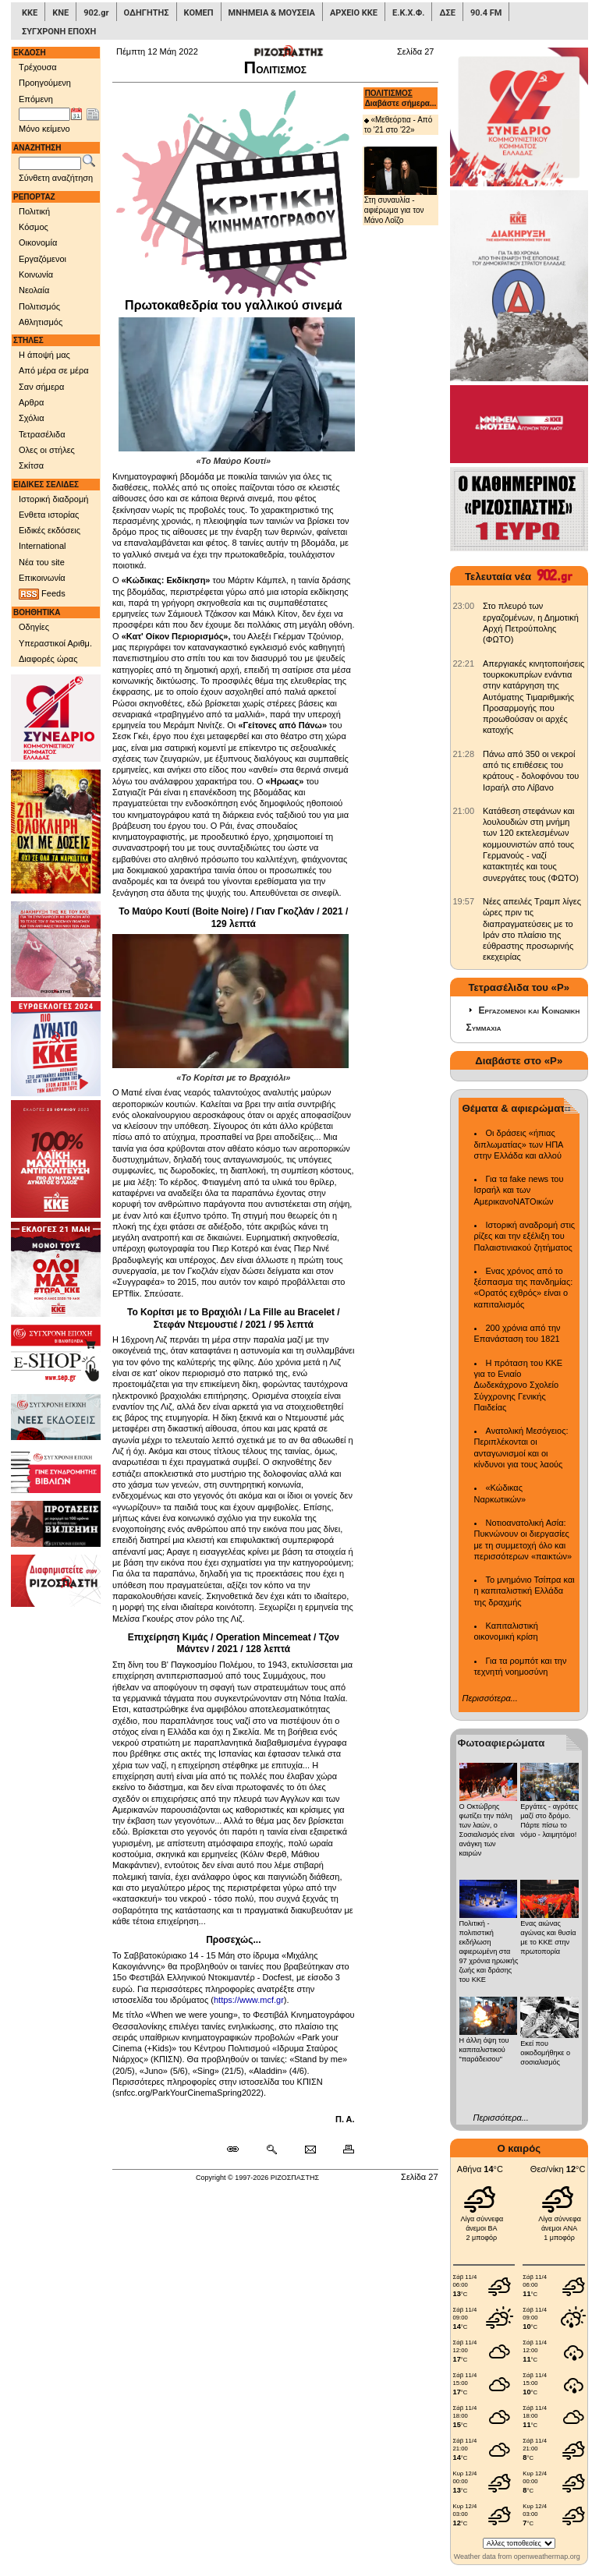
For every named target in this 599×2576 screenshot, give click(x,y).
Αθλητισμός (40, 322)
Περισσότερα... (490, 1698)
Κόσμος (33, 227)
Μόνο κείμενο (44, 128)
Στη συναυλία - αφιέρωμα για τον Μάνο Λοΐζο (400, 186)
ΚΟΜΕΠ (199, 13)
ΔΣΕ (447, 13)
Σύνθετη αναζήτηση (56, 177)
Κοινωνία (36, 274)
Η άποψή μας (44, 354)
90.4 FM (486, 13)
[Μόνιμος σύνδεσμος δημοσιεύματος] (239, 2149)
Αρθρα (31, 402)
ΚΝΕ (60, 13)
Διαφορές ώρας (48, 658)
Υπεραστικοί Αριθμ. (55, 643)
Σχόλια (31, 418)
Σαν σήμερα (41, 386)
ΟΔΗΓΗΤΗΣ (146, 13)
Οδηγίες (34, 627)
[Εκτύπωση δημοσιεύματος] (342, 2149)
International (42, 545)
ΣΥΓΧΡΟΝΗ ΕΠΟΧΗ (59, 32)
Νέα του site (42, 562)
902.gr (95, 13)
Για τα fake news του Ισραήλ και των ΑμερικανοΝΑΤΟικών (519, 1190)
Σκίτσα (31, 465)
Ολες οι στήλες (47, 450)
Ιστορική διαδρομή (53, 499)
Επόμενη (36, 99)
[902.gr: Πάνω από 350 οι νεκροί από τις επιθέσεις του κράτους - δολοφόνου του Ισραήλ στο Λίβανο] (464, 754)
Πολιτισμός (39, 306)
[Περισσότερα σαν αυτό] (271, 2149)
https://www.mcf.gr (249, 2000)
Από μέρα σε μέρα (54, 370)
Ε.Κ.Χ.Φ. (408, 13)
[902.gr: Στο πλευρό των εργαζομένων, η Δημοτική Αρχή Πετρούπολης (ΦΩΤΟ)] (464, 605)
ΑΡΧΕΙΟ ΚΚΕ (353, 13)
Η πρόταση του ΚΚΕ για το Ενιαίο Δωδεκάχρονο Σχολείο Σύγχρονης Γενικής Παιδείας (518, 1385)
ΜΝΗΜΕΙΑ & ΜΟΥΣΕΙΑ (272, 13)
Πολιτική (34, 211)
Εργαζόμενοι (42, 259)
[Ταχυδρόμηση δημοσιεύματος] (310, 2149)
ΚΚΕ (29, 13)
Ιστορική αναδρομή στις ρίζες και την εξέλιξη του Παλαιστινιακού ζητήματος (525, 1236)
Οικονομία (38, 242)
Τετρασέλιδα (42, 434)
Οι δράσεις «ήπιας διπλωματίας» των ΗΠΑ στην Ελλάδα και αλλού (518, 1144)
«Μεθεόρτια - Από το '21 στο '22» (398, 124)
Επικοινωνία (42, 577)
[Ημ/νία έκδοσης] (44, 115)
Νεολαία (34, 290)
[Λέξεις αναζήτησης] (50, 164)
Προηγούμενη (45, 82)
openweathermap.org (547, 2556)
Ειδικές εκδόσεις (49, 530)
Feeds (42, 594)
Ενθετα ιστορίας (49, 514)
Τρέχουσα (38, 67)
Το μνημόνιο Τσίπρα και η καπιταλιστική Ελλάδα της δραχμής (524, 1591)
